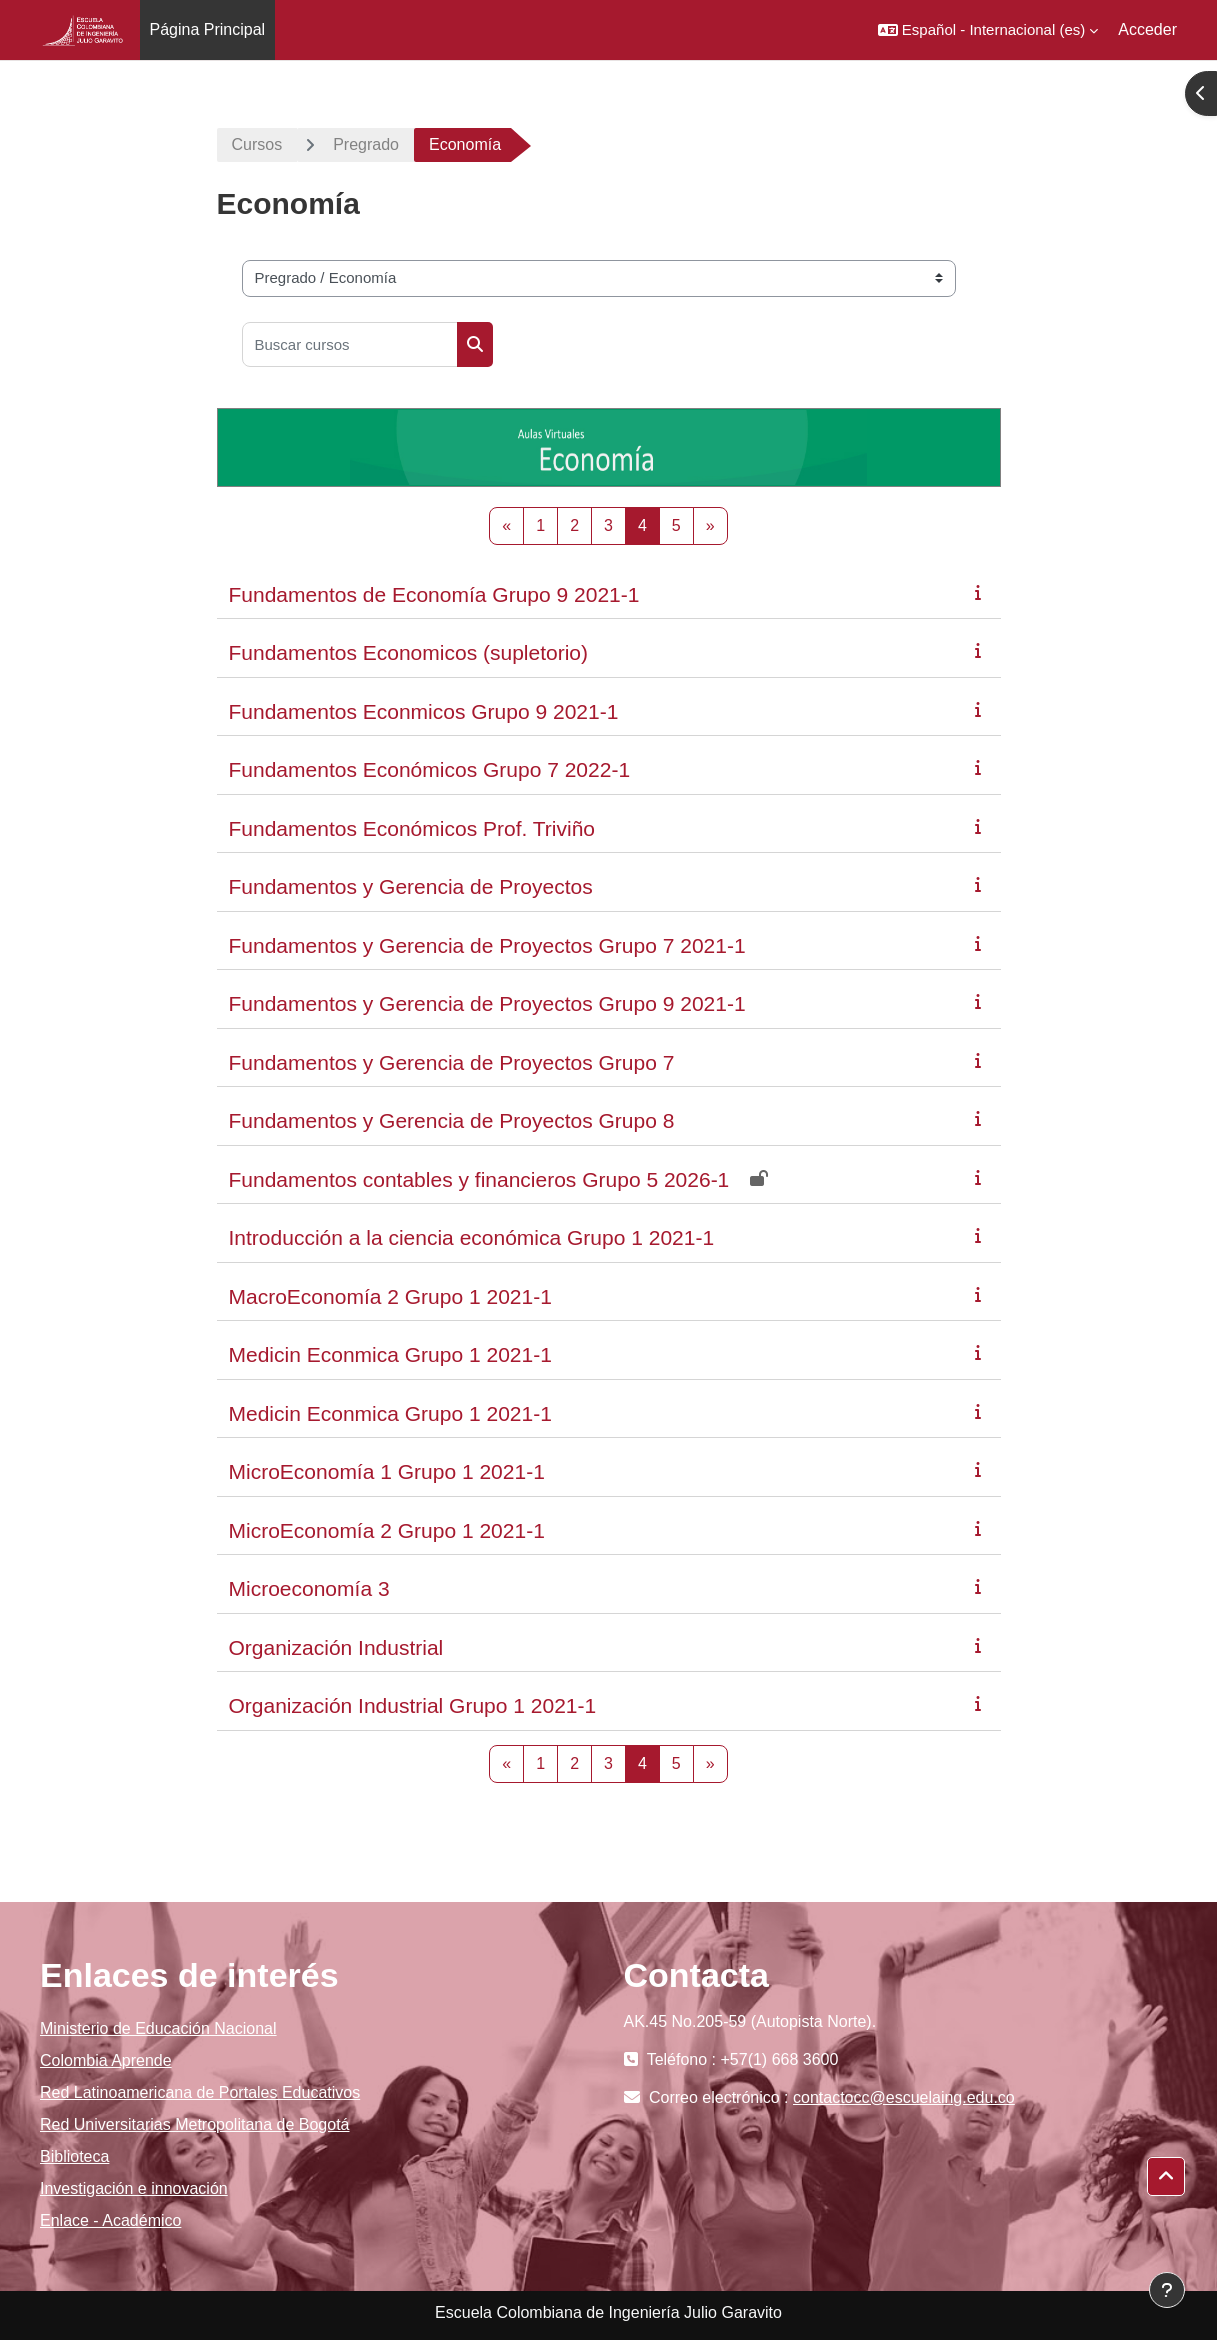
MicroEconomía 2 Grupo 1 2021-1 (387, 1530)
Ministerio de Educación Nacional (158, 2028)
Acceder (1147, 29)
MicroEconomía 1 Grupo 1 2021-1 (387, 1471)
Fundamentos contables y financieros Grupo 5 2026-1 (479, 1179)
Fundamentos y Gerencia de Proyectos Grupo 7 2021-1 (487, 945)
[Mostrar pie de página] (1167, 2290)
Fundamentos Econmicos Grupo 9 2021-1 (424, 711)
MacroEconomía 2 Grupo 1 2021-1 (390, 1296)
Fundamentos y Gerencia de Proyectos (411, 886)
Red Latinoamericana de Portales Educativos (200, 2092)
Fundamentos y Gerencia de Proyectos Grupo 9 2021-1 (487, 1003)
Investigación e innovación (134, 2188)
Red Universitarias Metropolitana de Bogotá (195, 2124)
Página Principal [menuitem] (208, 29)
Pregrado (366, 144)
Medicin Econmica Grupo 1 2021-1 (390, 1354)
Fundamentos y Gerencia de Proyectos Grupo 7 (452, 1062)
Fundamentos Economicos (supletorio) (409, 652)
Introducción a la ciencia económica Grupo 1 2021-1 (472, 1237)
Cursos (257, 144)
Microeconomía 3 (309, 1588)
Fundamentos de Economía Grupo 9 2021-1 (434, 594)
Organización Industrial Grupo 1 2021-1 (413, 1705)
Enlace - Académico (110, 2220)
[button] (988, 30)
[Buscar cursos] (350, 344)
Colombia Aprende (106, 2060)
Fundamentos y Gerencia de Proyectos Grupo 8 (452, 1120)
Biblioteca (74, 2156)
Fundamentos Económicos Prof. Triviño (412, 828)
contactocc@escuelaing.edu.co (904, 2097)
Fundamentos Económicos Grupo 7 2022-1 (430, 769)
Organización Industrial (336, 1647)
